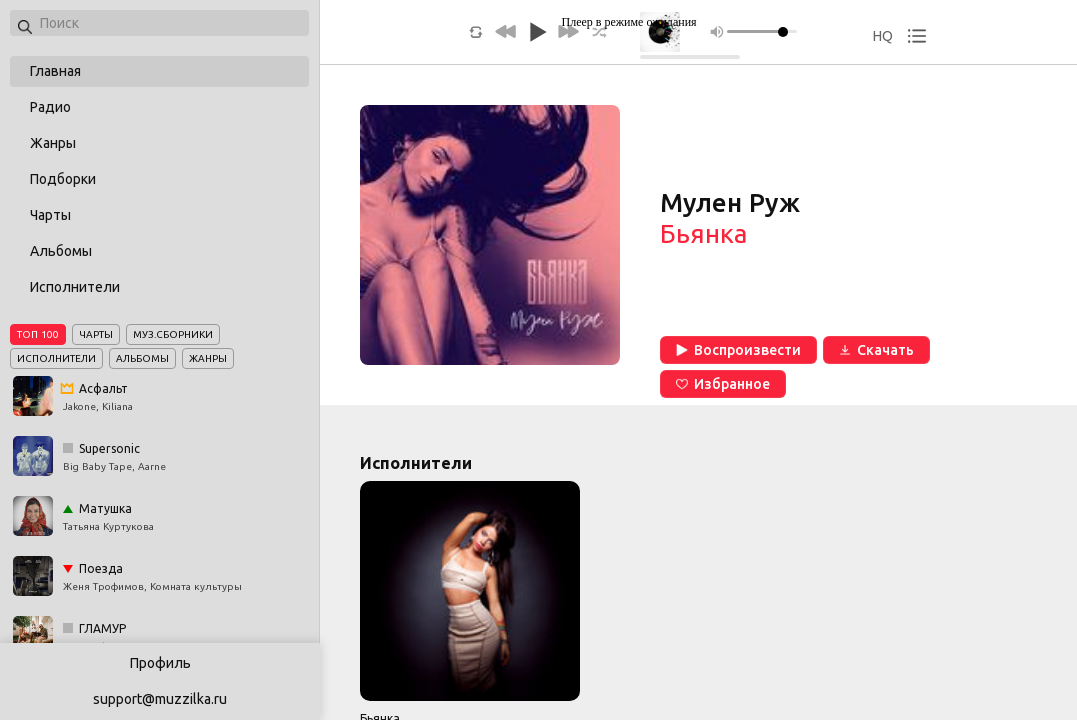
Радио (50, 107)
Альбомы (61, 251)
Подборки (63, 179)
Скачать (876, 350)
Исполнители (75, 287)
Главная (55, 71)
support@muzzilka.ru (160, 699)
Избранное (723, 384)
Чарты (50, 215)
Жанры (53, 143)
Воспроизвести (738, 350)
